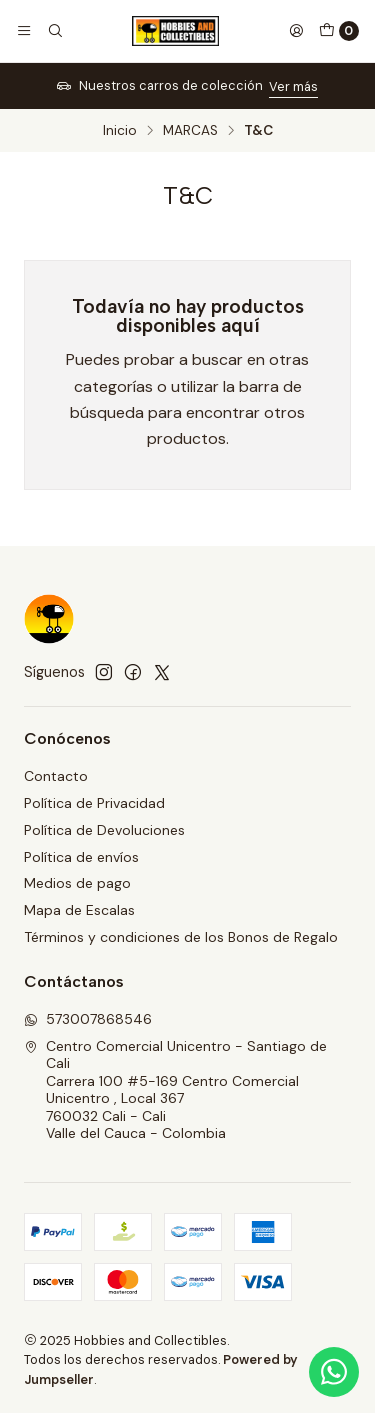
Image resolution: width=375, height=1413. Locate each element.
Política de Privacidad (94, 803)
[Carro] (339, 31)
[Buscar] (54, 31)
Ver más (293, 86)
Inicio (120, 131)
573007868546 (88, 1019)
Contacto (56, 776)
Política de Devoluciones (104, 830)
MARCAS (190, 131)
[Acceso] (296, 31)
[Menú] (24, 31)
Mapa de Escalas (79, 910)
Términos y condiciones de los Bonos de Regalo (181, 937)
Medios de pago (77, 883)
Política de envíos (81, 857)
